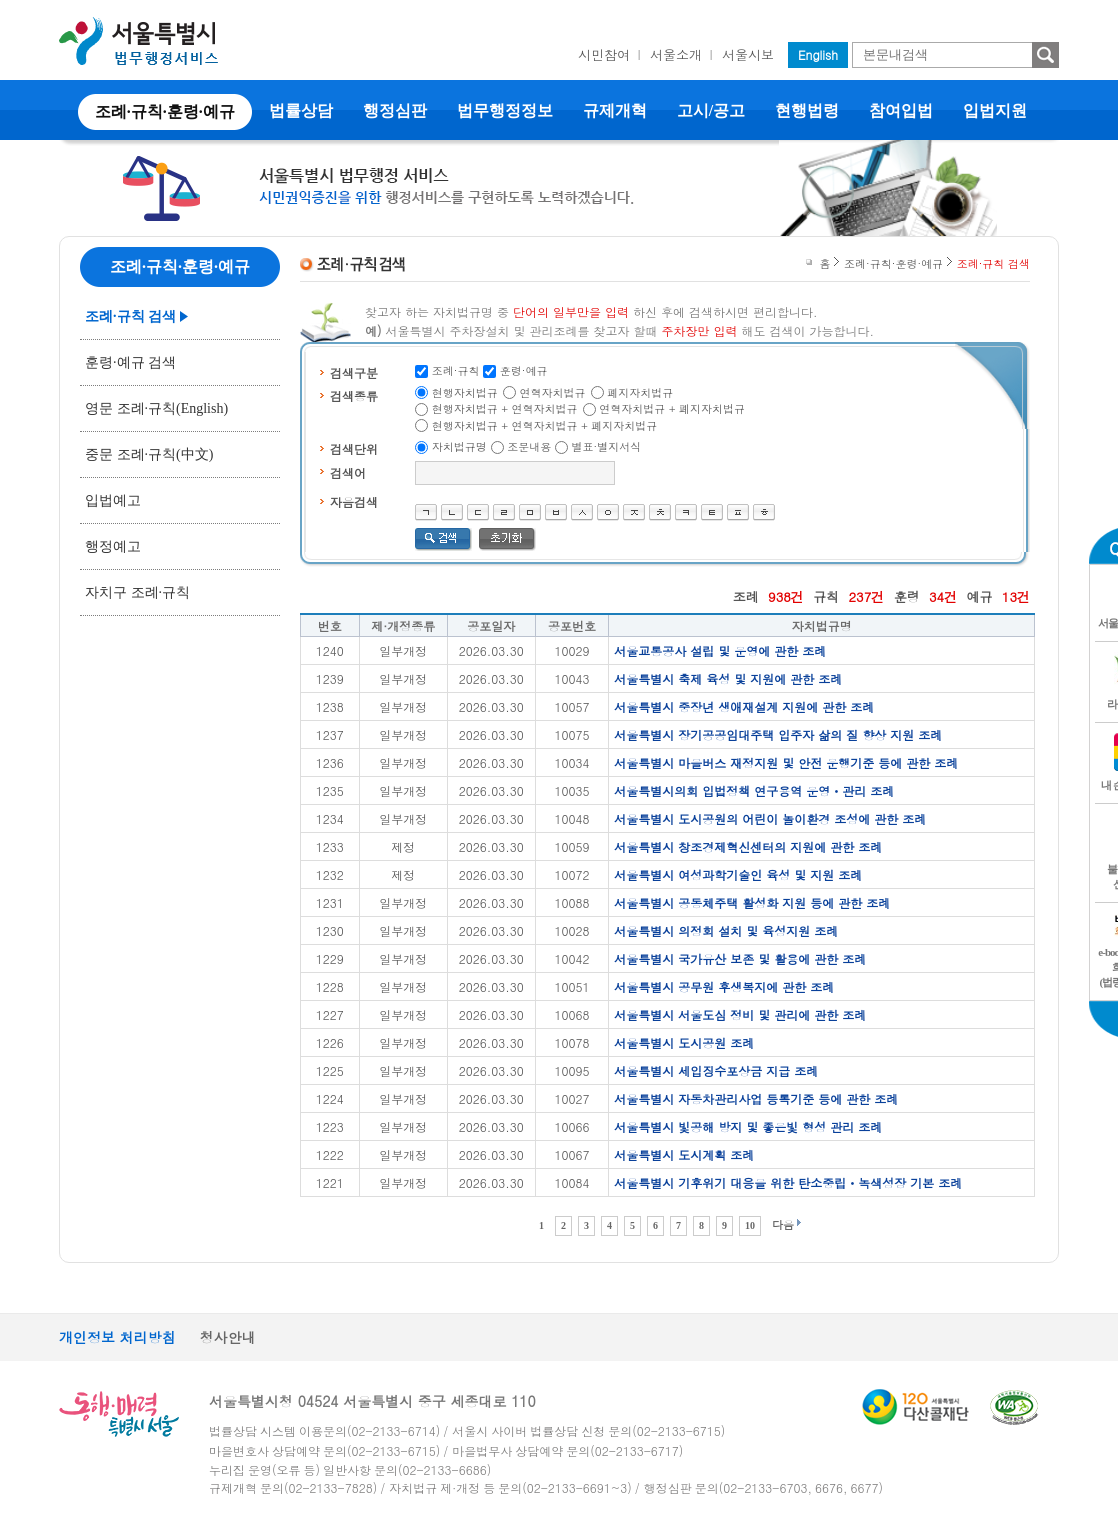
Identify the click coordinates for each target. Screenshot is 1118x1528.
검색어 (348, 472)
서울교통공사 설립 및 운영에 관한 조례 (720, 650)
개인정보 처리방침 (117, 1337)
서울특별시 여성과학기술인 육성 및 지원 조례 (738, 874)
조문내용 (529, 446)
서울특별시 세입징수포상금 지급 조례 (716, 1070)
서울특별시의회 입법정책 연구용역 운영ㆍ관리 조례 (754, 790)
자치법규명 (459, 446)
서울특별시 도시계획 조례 (684, 1154)
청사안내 (228, 1337)
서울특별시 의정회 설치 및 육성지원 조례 (726, 930)
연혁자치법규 (553, 392)
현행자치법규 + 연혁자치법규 (505, 408)
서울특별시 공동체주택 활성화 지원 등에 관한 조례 (752, 902)
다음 (783, 1224)
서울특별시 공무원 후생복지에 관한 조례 (724, 986)
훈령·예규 (524, 370)
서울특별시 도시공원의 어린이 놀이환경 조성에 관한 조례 (770, 818)
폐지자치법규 (640, 392)
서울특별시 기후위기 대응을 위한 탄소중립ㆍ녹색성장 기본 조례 (788, 1182)
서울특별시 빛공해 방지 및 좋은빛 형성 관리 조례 (748, 1126)
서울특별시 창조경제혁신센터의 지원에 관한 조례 (748, 846)
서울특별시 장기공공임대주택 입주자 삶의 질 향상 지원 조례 (778, 734)
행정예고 (113, 546)
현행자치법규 (465, 392)
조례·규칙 (456, 370)
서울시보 (748, 54)
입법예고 (113, 500)
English (818, 54)
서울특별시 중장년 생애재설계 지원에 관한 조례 (744, 706)
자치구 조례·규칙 (137, 592)
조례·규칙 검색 (130, 316)
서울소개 (676, 54)
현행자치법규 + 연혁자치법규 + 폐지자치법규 (545, 425)
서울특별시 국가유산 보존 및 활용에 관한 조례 (740, 958)
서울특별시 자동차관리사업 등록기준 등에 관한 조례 (756, 1098)
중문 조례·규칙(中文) (149, 454)
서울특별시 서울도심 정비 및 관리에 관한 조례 (740, 1014)
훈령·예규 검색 (130, 362)
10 (750, 1225)
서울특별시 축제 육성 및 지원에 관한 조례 (728, 678)
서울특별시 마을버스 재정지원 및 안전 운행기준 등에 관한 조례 (786, 762)
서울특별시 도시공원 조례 (684, 1042)
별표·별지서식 (607, 446)
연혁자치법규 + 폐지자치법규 (672, 408)
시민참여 (604, 54)
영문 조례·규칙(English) (156, 408)
